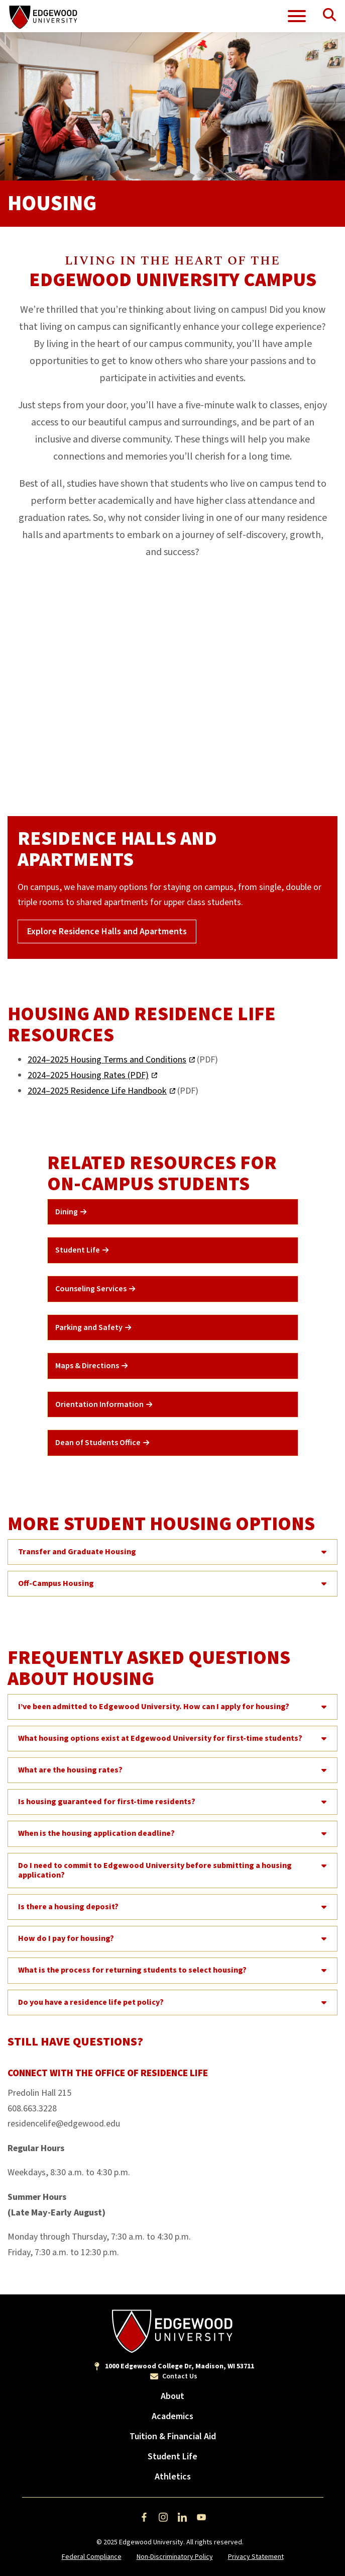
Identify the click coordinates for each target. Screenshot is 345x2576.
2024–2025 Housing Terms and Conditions (107, 1059)
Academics (172, 2416)
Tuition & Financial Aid (173, 2436)
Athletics (173, 2476)
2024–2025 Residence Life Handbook (97, 1091)
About (172, 2396)
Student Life (172, 2456)
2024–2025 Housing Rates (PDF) (88, 1075)
